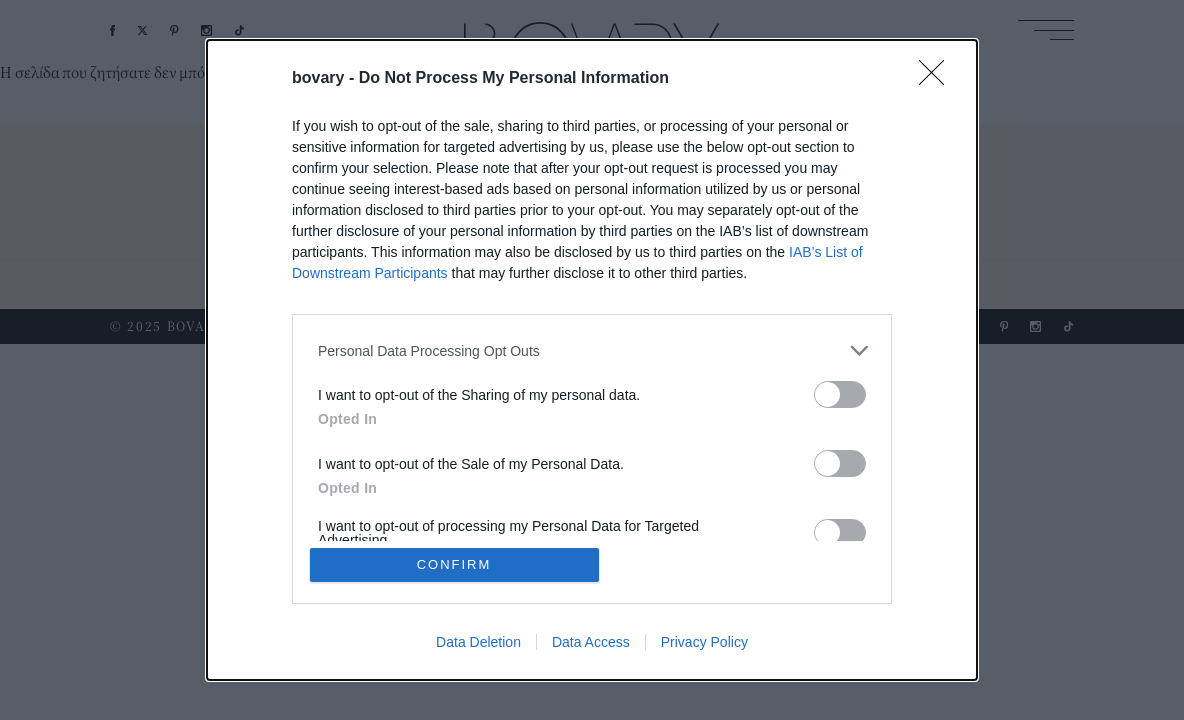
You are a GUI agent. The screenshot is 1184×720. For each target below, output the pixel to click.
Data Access (591, 642)
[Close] (938, 79)
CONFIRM (454, 564)
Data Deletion (478, 642)
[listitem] (592, 350)
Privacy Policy (704, 642)
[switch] (840, 394)
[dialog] (592, 360)
